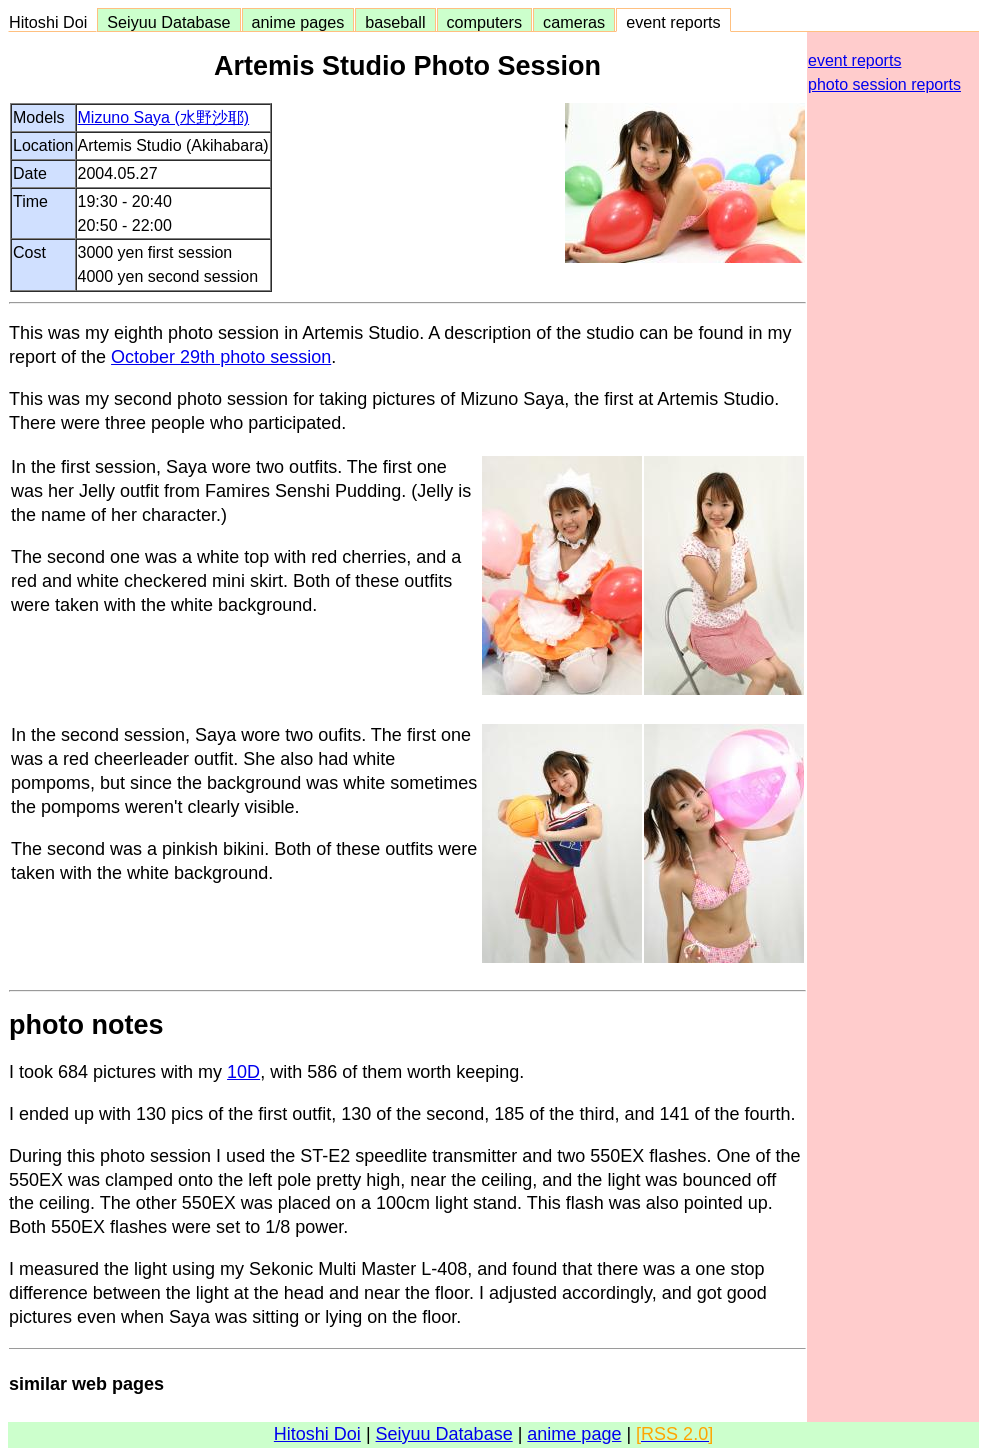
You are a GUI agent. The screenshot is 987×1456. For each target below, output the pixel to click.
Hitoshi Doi (52, 22)
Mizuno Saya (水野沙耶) (164, 117)
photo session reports (884, 84)
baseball (395, 22)
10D (243, 1072)
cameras (574, 22)
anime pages (298, 22)
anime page (574, 1434)
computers (485, 22)
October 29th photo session (221, 357)
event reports (673, 22)
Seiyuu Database (168, 22)
